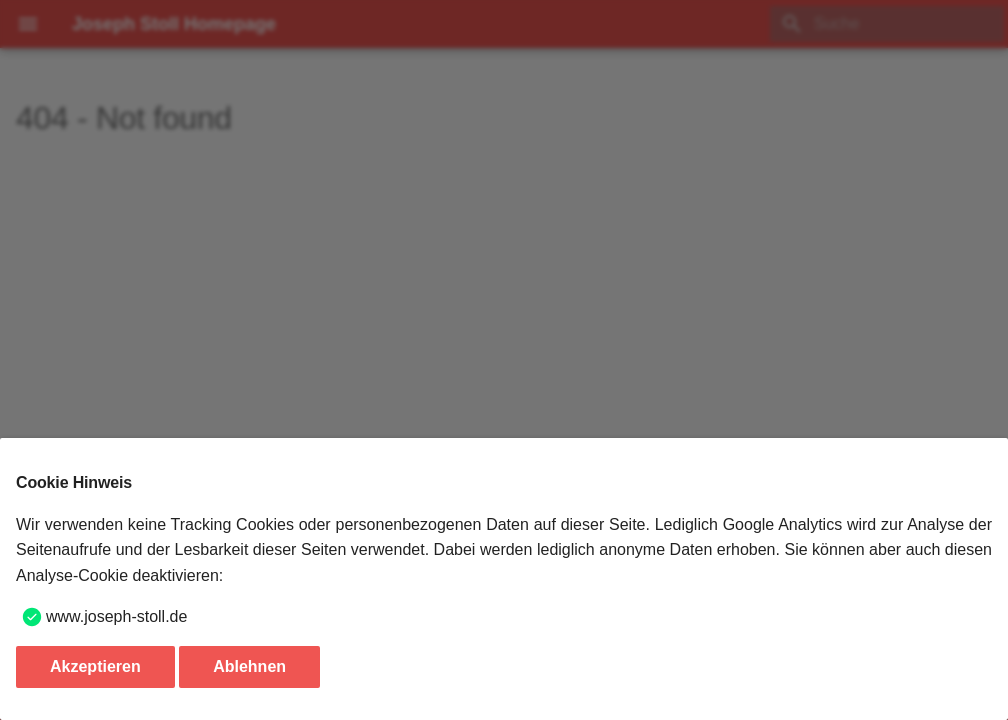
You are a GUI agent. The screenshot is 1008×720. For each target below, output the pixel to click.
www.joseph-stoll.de (116, 616)
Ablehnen (249, 666)
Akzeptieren (95, 666)
